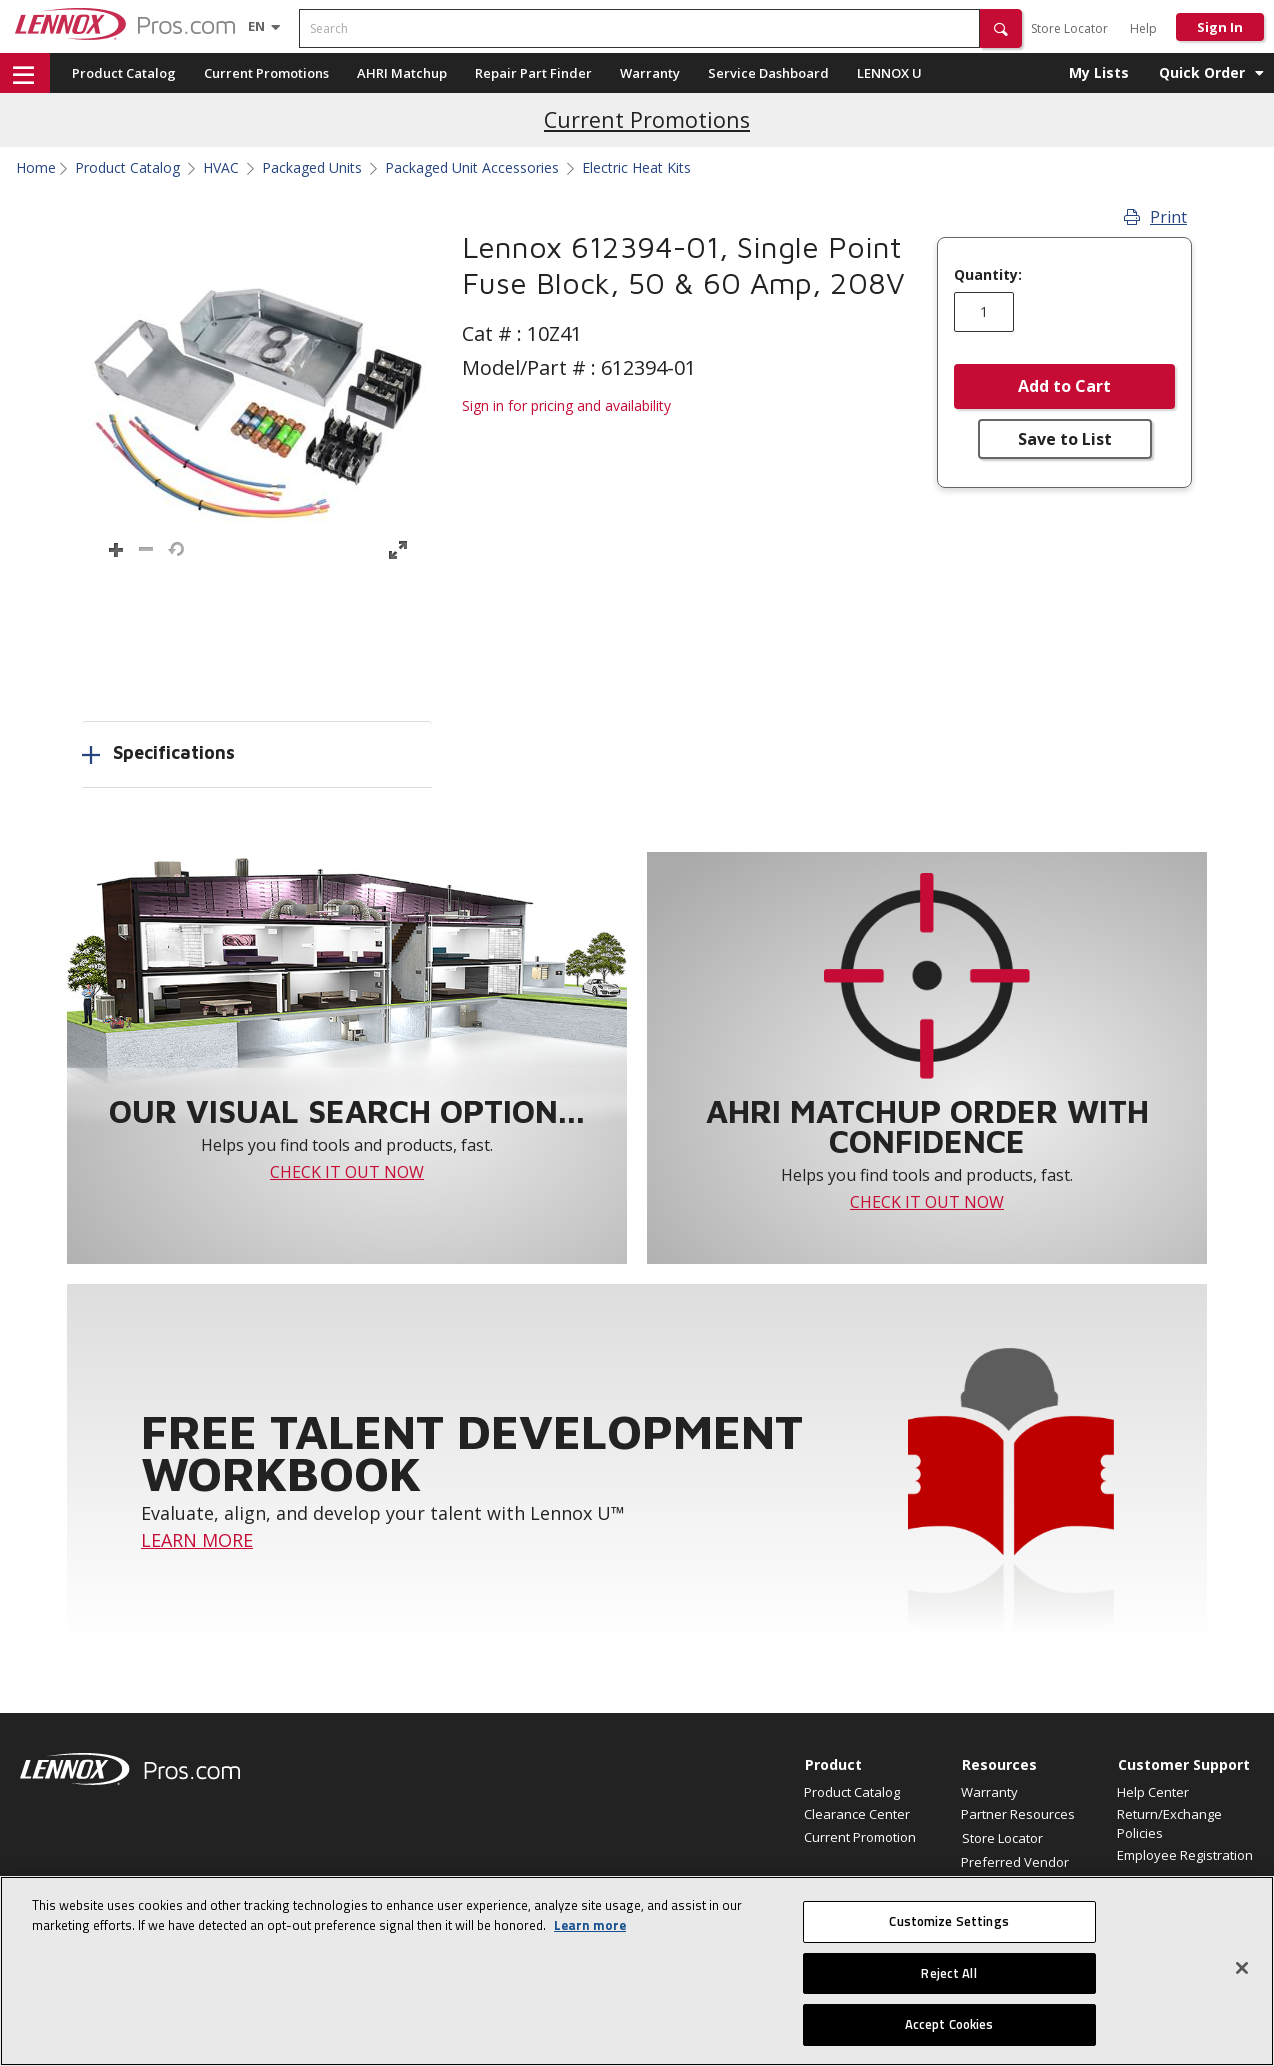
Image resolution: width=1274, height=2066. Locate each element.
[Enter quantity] (984, 312)
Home (36, 168)
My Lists (1099, 72)
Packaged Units (312, 168)
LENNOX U (889, 73)
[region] (637, 1971)
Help (1143, 28)
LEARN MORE (197, 1540)
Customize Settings (948, 1921)
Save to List (1065, 439)
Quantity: (988, 275)
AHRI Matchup (402, 73)
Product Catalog (124, 73)
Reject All (948, 1973)
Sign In (1220, 27)
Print (1155, 217)
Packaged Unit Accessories (472, 168)
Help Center (1153, 1792)
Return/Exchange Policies (1169, 1823)
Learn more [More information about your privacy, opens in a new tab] (590, 1925)
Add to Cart (1064, 386)
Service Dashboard (768, 73)
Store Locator (1069, 28)
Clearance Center (857, 1814)
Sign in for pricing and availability (566, 405)
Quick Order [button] (1202, 72)
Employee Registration (1185, 1855)
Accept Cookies (949, 2024)
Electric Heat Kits (636, 168)
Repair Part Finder (533, 73)
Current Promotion (860, 1837)
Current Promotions (266, 73)
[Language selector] (256, 26)
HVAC (221, 168)
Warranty (650, 73)
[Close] (1242, 1968)
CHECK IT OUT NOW (347, 1172)
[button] (1001, 28)
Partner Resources (1018, 1814)
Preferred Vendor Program (1015, 1871)
